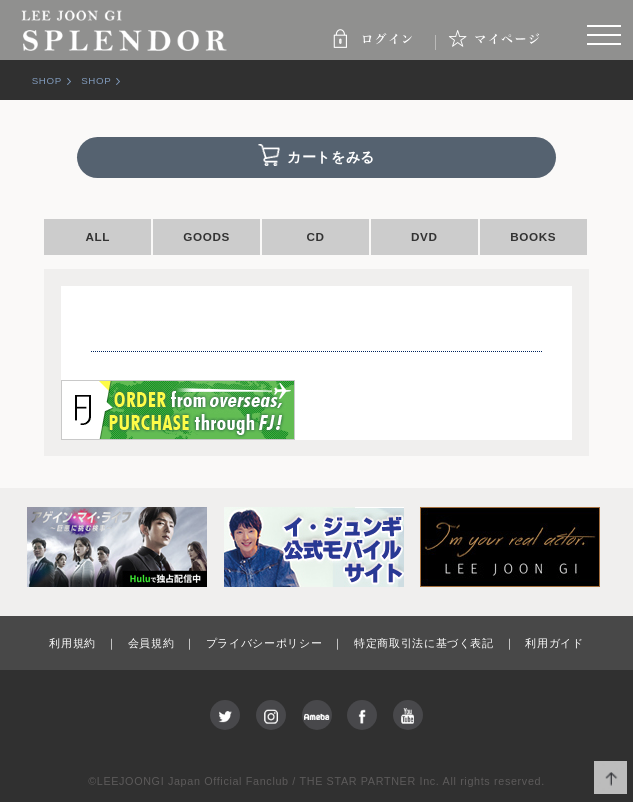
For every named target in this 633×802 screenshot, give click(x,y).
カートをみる (331, 157)
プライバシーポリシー (264, 643)
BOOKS (533, 236)
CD (315, 236)
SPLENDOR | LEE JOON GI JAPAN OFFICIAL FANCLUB (125, 30)
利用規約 (72, 643)
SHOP (47, 80)
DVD (424, 236)
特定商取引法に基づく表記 (424, 643)
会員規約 (151, 643)
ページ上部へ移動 (610, 777)
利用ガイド (554, 643)
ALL (97, 236)
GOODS (206, 236)
